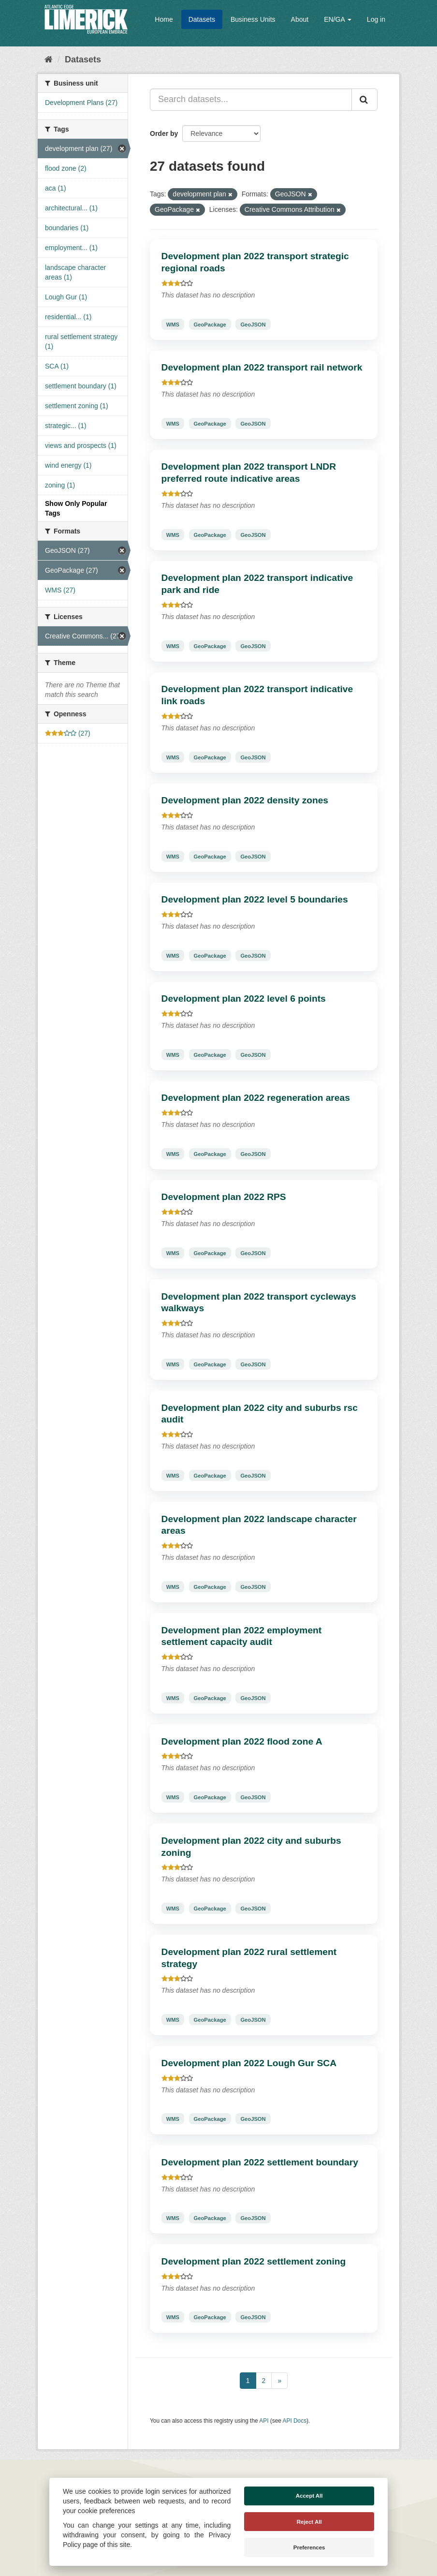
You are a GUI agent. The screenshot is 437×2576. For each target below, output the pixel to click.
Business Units (253, 19)
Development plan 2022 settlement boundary (259, 2162)
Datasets (202, 19)
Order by (164, 133)
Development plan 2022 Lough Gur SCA (249, 2063)
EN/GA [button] (337, 19)
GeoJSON (252, 324)
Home (164, 19)
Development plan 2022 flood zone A (241, 1741)
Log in (376, 19)
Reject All (309, 2522)
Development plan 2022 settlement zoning (253, 2261)
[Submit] (364, 100)
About (300, 19)
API (263, 2420)
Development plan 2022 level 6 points (243, 998)
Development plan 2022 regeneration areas (255, 1098)
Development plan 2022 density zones (245, 800)
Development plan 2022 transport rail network (262, 367)
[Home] (48, 59)
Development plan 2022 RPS (223, 1197)
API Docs (295, 2420)
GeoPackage (210, 324)
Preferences (309, 2547)
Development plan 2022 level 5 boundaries (254, 899)
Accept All (309, 2496)
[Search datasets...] (251, 100)
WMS (172, 324)
